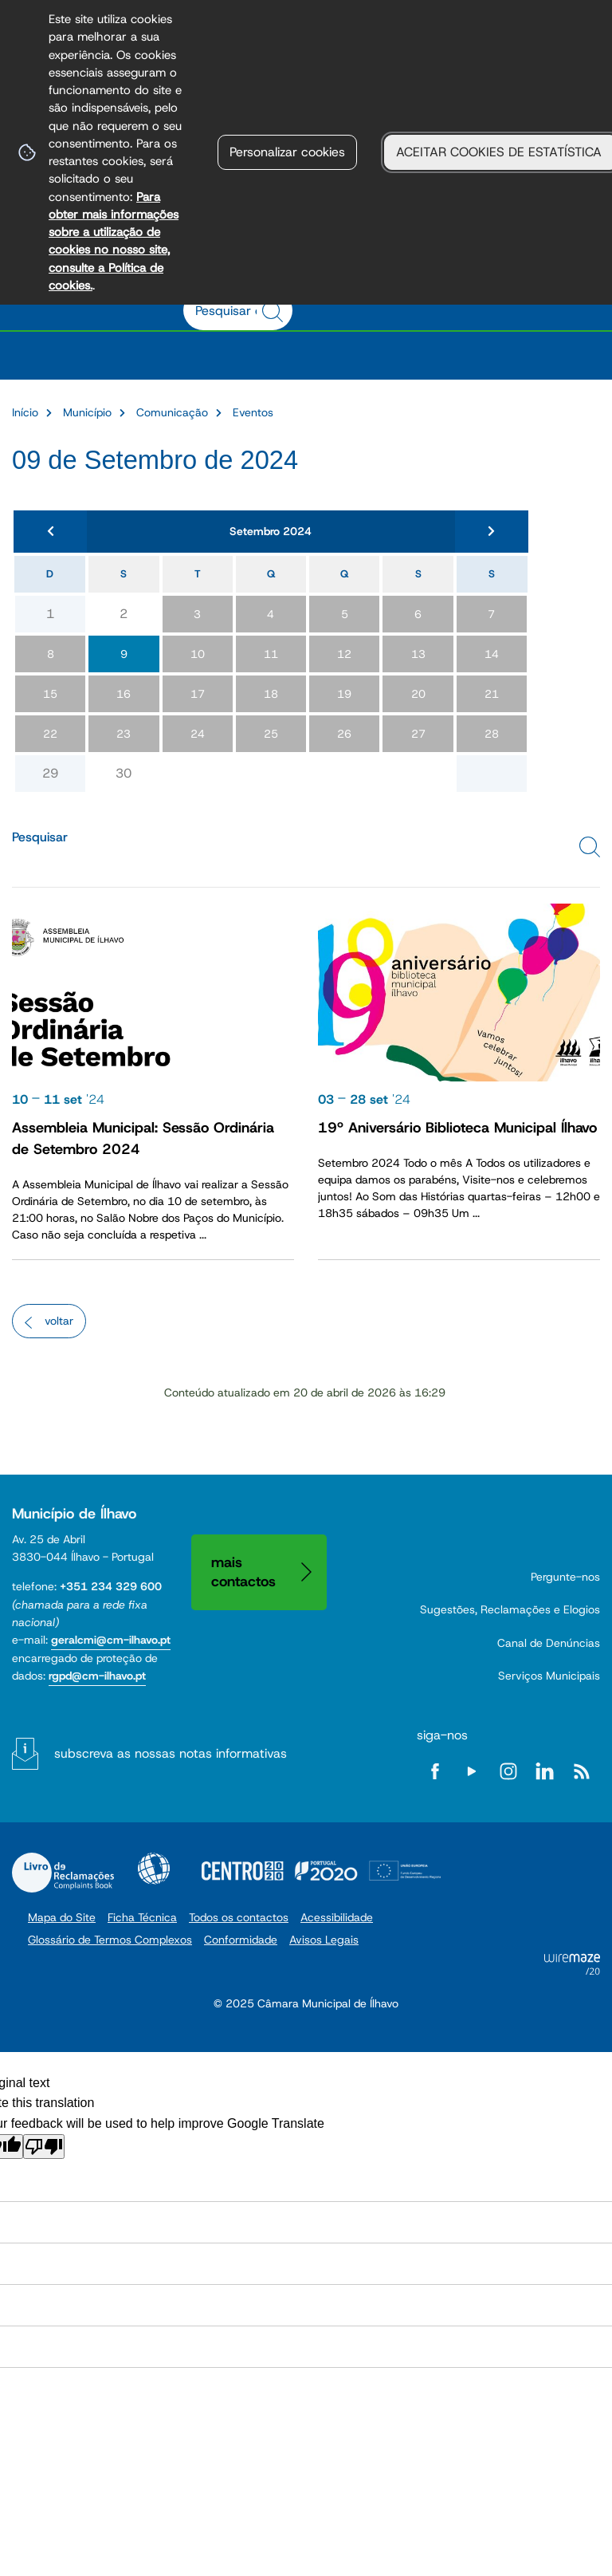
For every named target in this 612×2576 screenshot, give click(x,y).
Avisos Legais (324, 1939)
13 (418, 654)
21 (491, 694)
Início (25, 412)
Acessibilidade (154, 1869)
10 (197, 654)
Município (87, 412)
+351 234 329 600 (111, 1586)
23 (123, 734)
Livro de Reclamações (63, 1873)
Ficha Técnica (142, 1917)
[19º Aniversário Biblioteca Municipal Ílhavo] (459, 1078)
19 (344, 694)
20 (418, 694)
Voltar (59, 1321)
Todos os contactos (238, 1917)
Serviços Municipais (549, 1675)
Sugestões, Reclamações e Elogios (510, 1609)
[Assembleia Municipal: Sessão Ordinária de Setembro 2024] (153, 1078)
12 (344, 654)
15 (50, 694)
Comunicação (172, 412)
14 (491, 654)
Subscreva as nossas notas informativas (170, 1753)
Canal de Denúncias (548, 1643)
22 (50, 734)
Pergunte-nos (565, 1577)
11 (271, 654)
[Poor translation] (44, 2146)
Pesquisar (40, 837)
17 (197, 694)
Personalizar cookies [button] (287, 152)
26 (344, 734)
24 (197, 734)
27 (418, 734)
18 (271, 694)
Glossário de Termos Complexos (110, 1939)
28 (491, 734)
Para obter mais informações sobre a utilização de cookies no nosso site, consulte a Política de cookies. (113, 240)
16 (123, 694)
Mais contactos (243, 1571)
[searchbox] (229, 310)
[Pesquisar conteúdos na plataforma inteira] (274, 311)
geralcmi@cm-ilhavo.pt (111, 1640)
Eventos (253, 412)
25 (271, 734)
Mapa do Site (62, 1917)
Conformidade (240, 1939)
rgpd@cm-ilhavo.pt (97, 1675)
